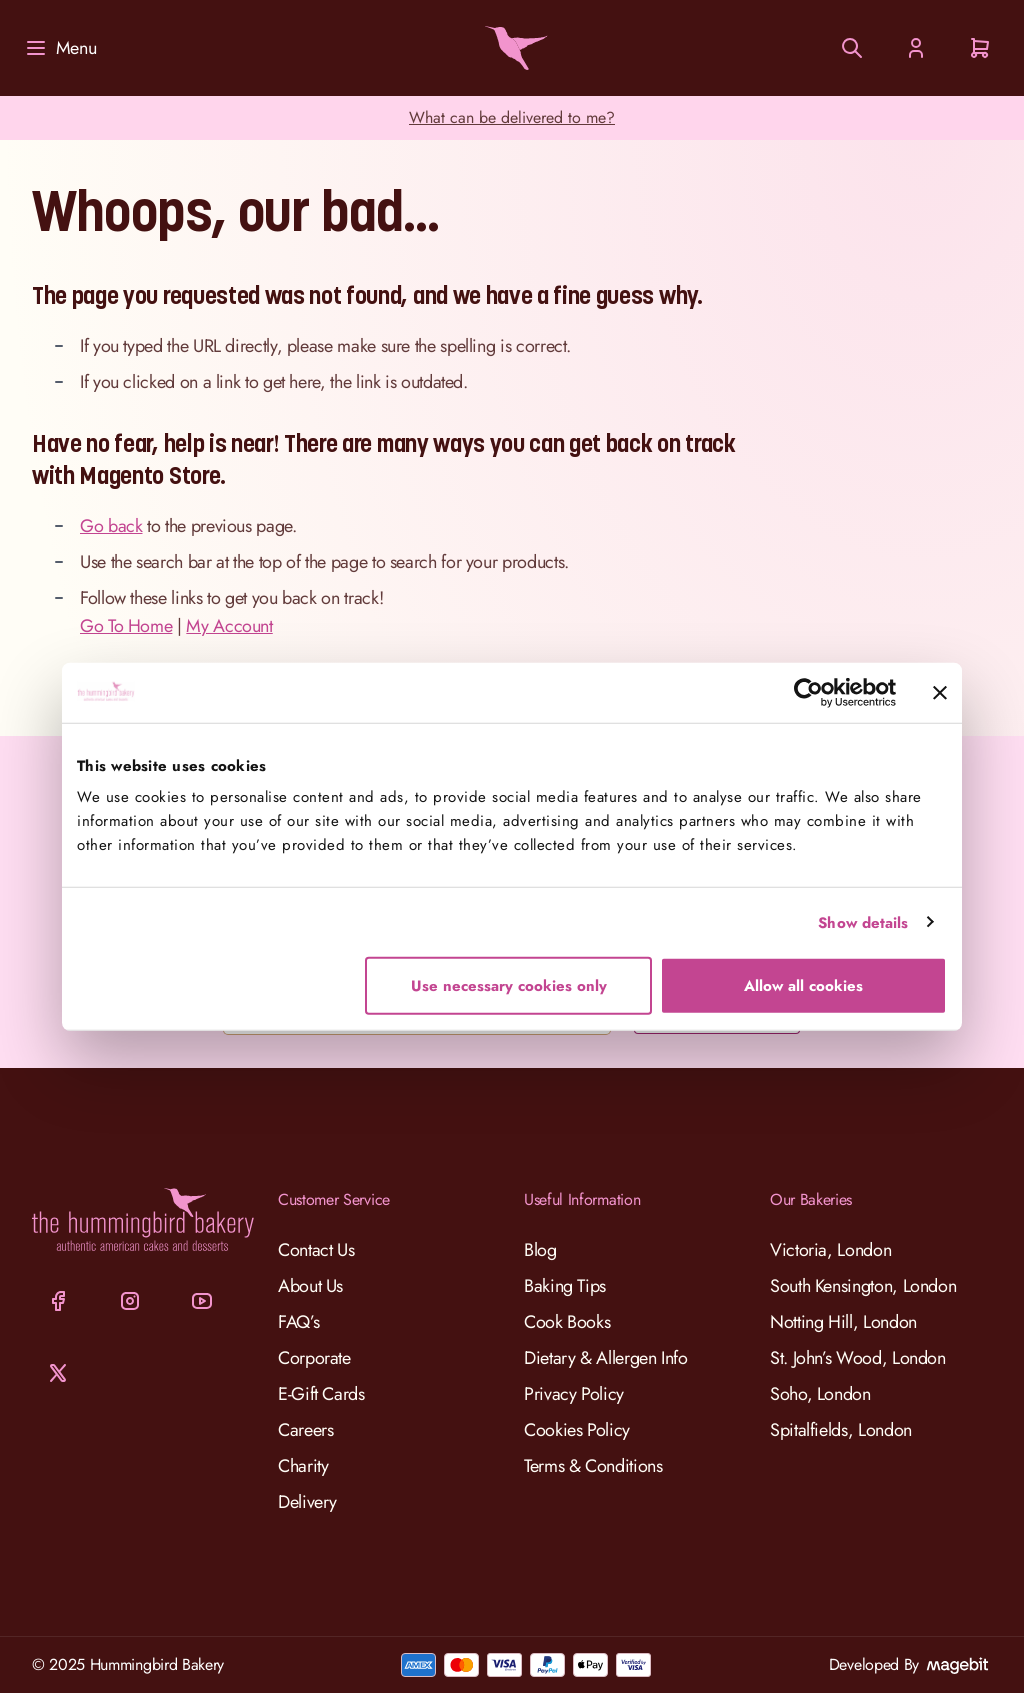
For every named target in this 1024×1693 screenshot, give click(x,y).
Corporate (314, 1358)
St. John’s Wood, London (858, 1358)
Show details (863, 922)
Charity (303, 1466)
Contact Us (316, 1250)
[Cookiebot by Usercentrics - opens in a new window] (808, 692)
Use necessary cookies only (509, 986)
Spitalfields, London (841, 1430)
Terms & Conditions (593, 1466)
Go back (111, 526)
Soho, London (820, 1394)
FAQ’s (298, 1322)
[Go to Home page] (512, 48)
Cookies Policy (577, 1430)
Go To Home (126, 626)
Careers (305, 1430)
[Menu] (60, 48)
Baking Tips (565, 1286)
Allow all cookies (803, 986)
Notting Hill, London (843, 1322)
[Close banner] (940, 692)
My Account (229, 626)
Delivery (307, 1502)
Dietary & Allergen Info (606, 1358)
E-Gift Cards (321, 1394)
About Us (310, 1286)
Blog (540, 1250)
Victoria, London (830, 1250)
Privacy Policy (574, 1394)
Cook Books (567, 1322)
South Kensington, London (863, 1286)
